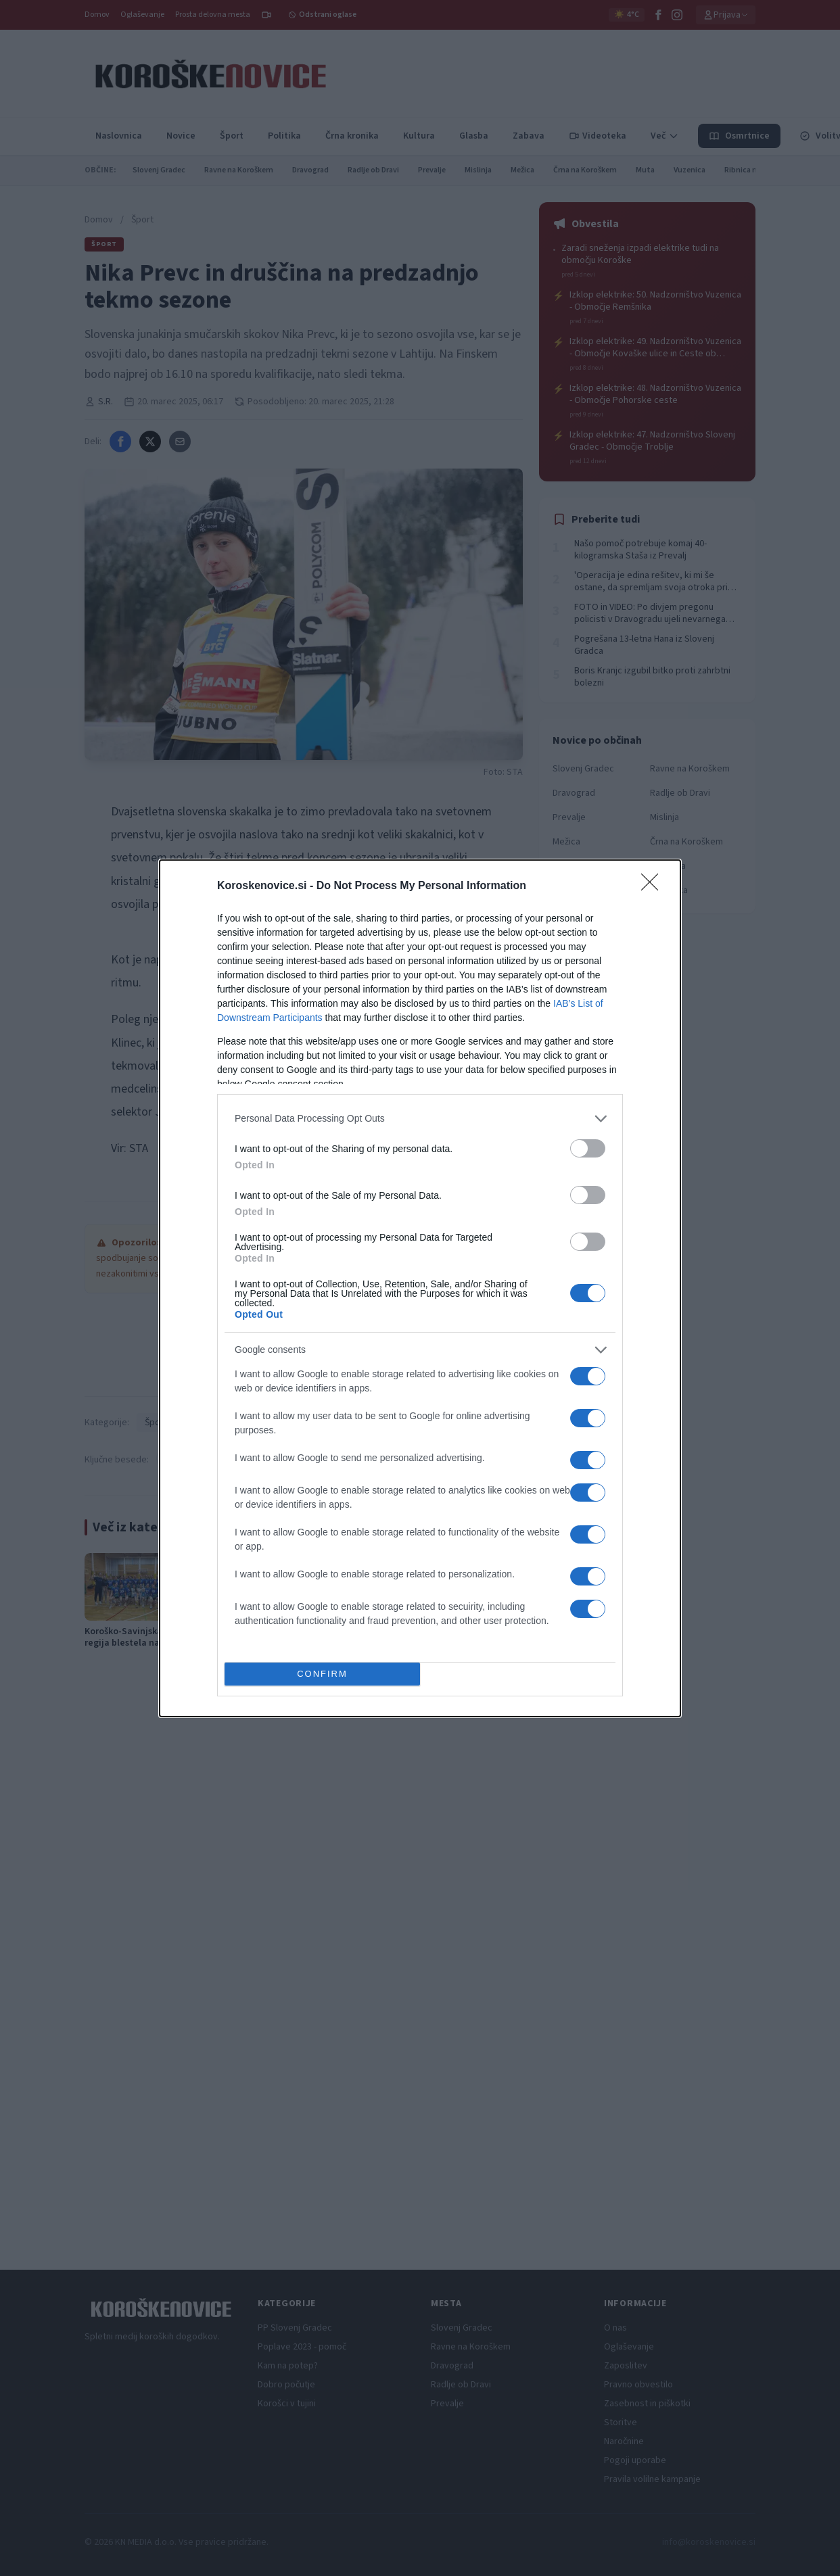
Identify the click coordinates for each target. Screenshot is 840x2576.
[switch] (587, 1148)
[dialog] (420, 1288)
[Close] (654, 886)
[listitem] (420, 1119)
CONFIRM (322, 1674)
